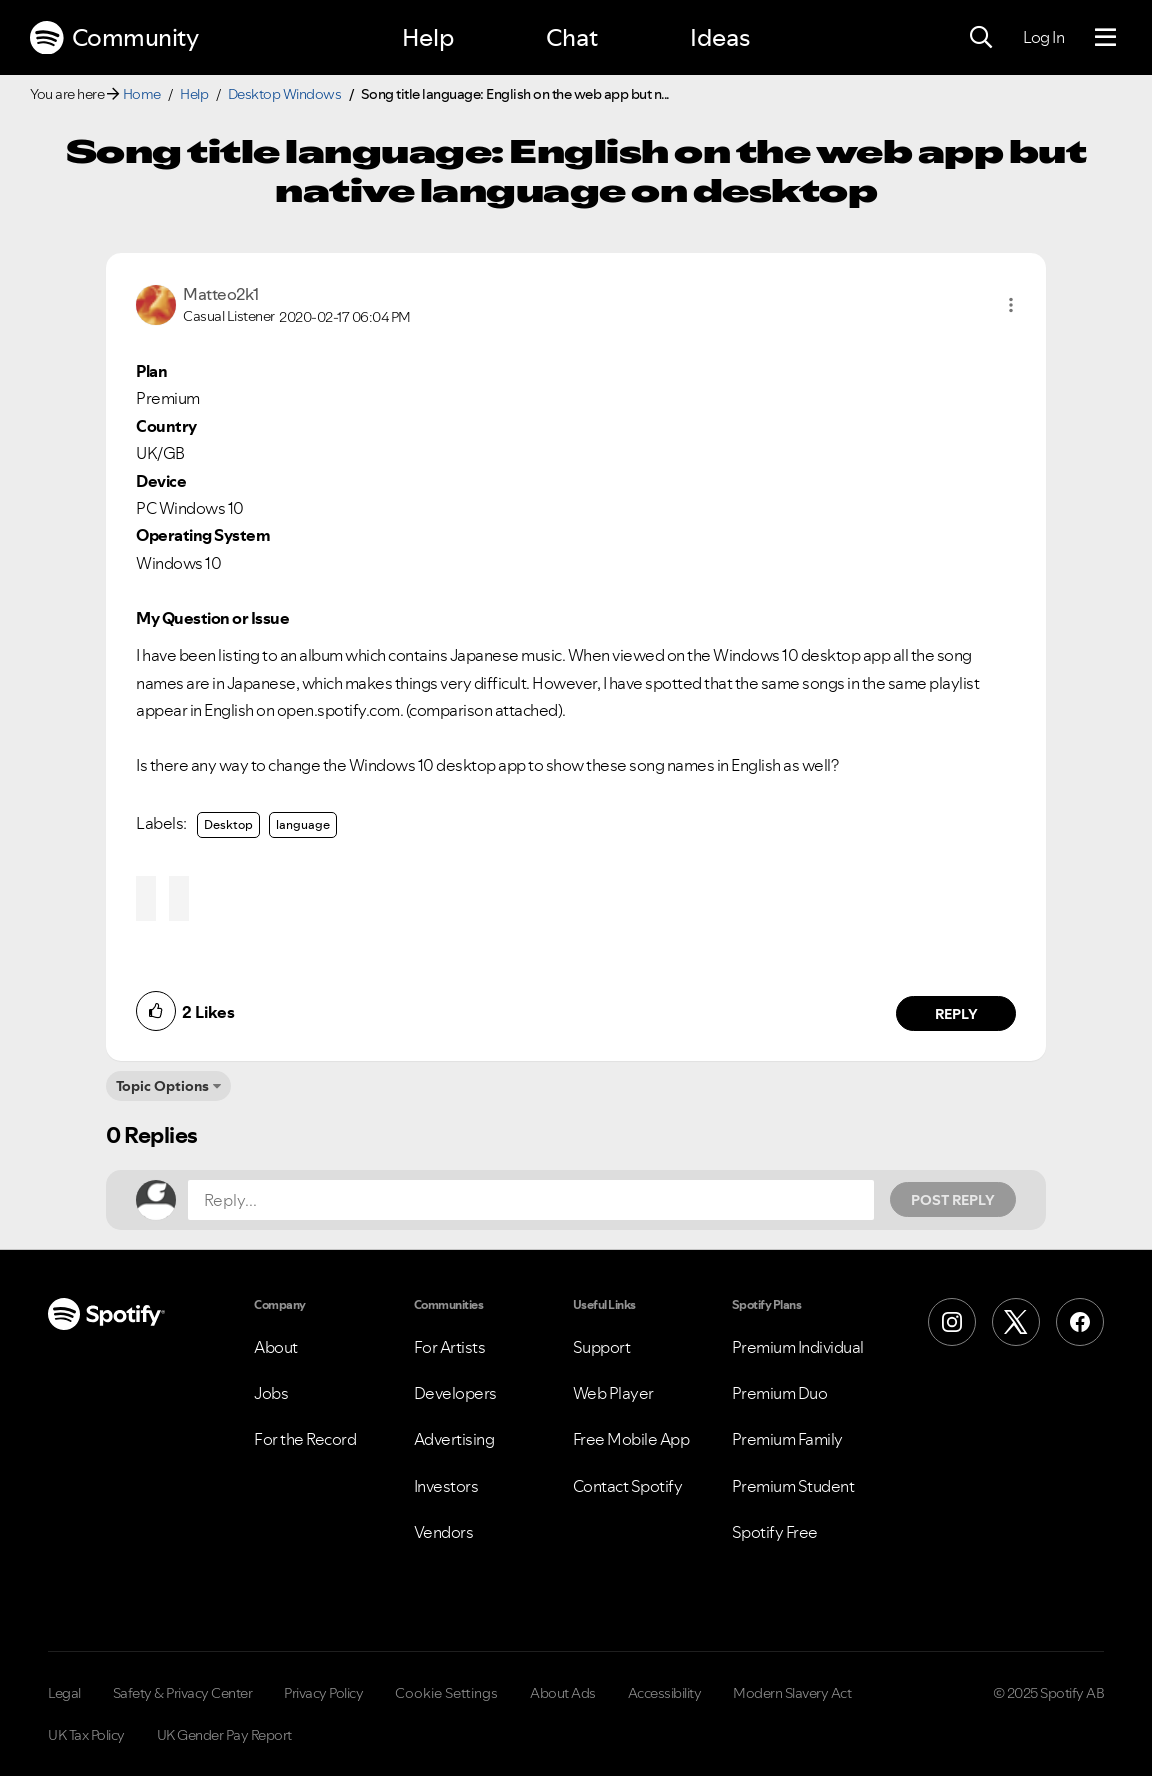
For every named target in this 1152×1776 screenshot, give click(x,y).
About (276, 1347)
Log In (1043, 37)
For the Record (305, 1439)
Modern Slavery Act (792, 1693)
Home (142, 94)
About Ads (563, 1693)
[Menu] (1105, 38)
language (303, 824)
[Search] (981, 38)
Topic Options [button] (162, 1086)
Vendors (444, 1532)
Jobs (271, 1393)
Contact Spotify (628, 1486)
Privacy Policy (323, 1693)
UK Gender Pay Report (224, 1735)
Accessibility (665, 1693)
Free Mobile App (631, 1439)
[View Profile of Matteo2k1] (221, 294)
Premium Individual (798, 1347)
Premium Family (787, 1439)
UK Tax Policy (86, 1735)
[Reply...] (531, 1200)
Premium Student (793, 1486)
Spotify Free (775, 1532)
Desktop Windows (285, 94)
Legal (64, 1693)
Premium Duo (780, 1393)
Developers (455, 1393)
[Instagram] (952, 1322)
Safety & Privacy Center (183, 1693)
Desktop (228, 824)
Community (114, 38)
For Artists (450, 1347)
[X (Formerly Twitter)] (1016, 1322)
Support (602, 1347)
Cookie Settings (446, 1693)
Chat (572, 37)
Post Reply (953, 1200)
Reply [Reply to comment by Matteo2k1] (956, 1014)
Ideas (720, 37)
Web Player (613, 1393)
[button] (1011, 305)
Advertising (454, 1439)
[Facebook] (1080, 1322)
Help (428, 37)
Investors (446, 1486)
